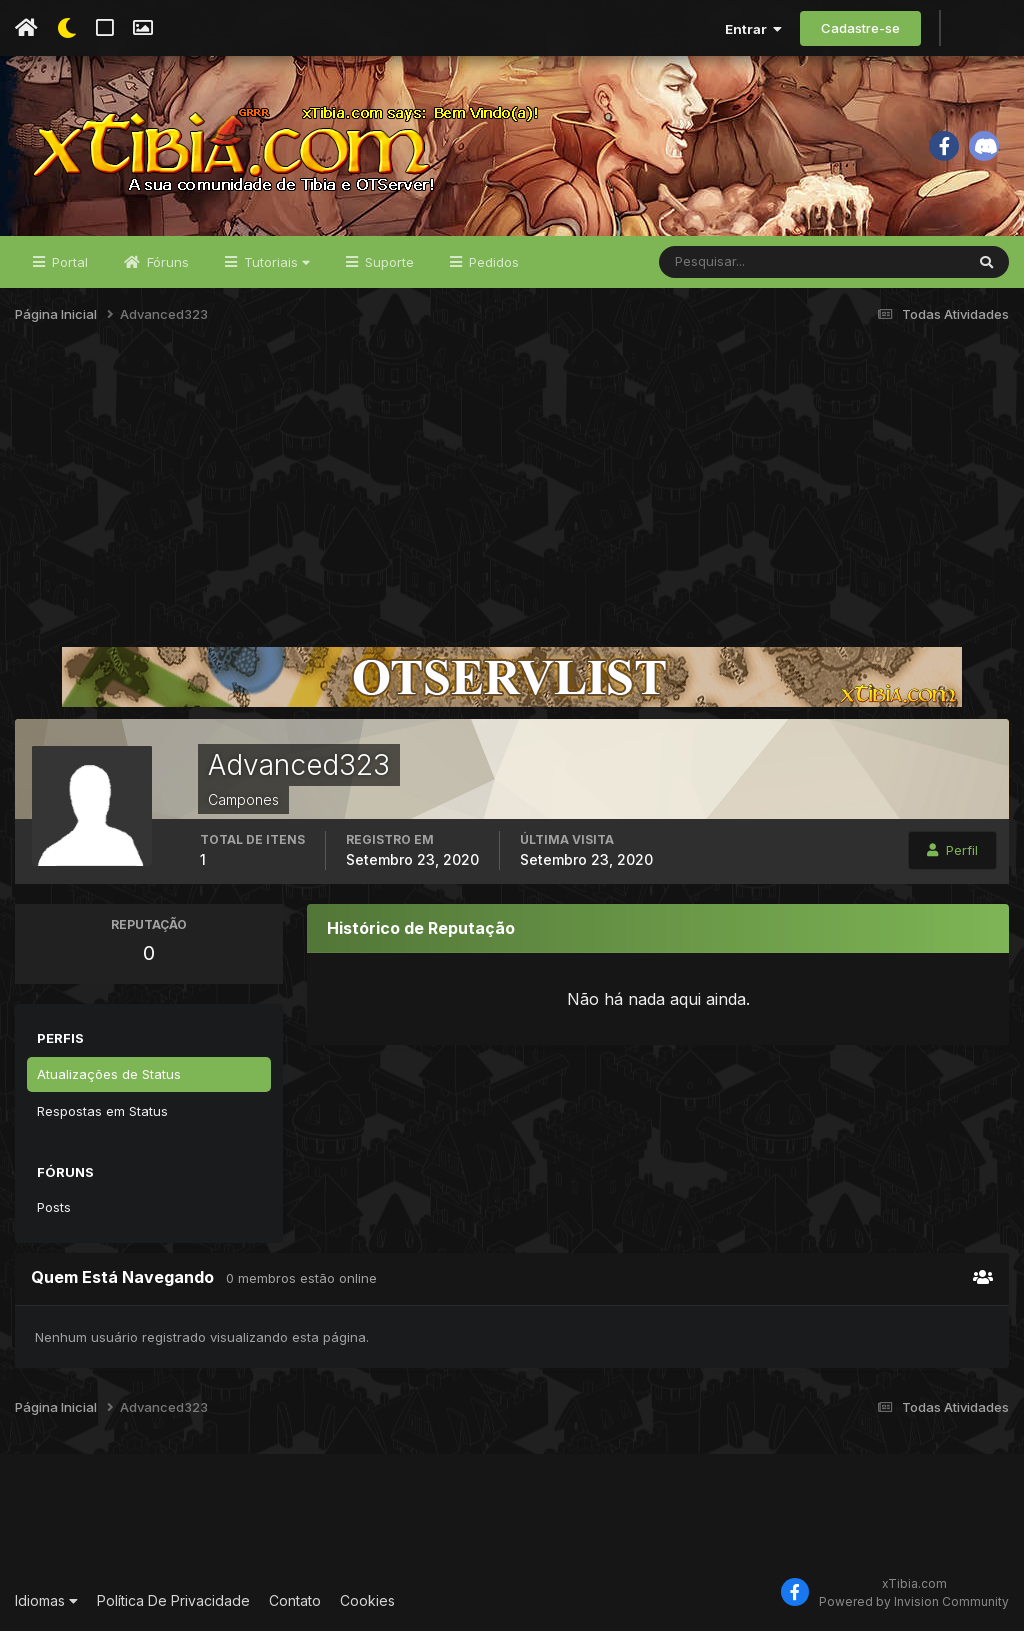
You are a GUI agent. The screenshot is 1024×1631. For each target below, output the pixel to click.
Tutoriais (275, 262)
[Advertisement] (512, 494)
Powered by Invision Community (914, 1601)
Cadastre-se (860, 28)
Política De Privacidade (173, 1600)
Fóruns (166, 262)
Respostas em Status (102, 1111)
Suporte (387, 262)
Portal (68, 262)
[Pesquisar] (724, 262)
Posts (54, 1207)
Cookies (367, 1600)
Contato (295, 1600)
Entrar (753, 29)
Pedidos (492, 262)
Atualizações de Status (109, 1074)
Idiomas (46, 1600)
